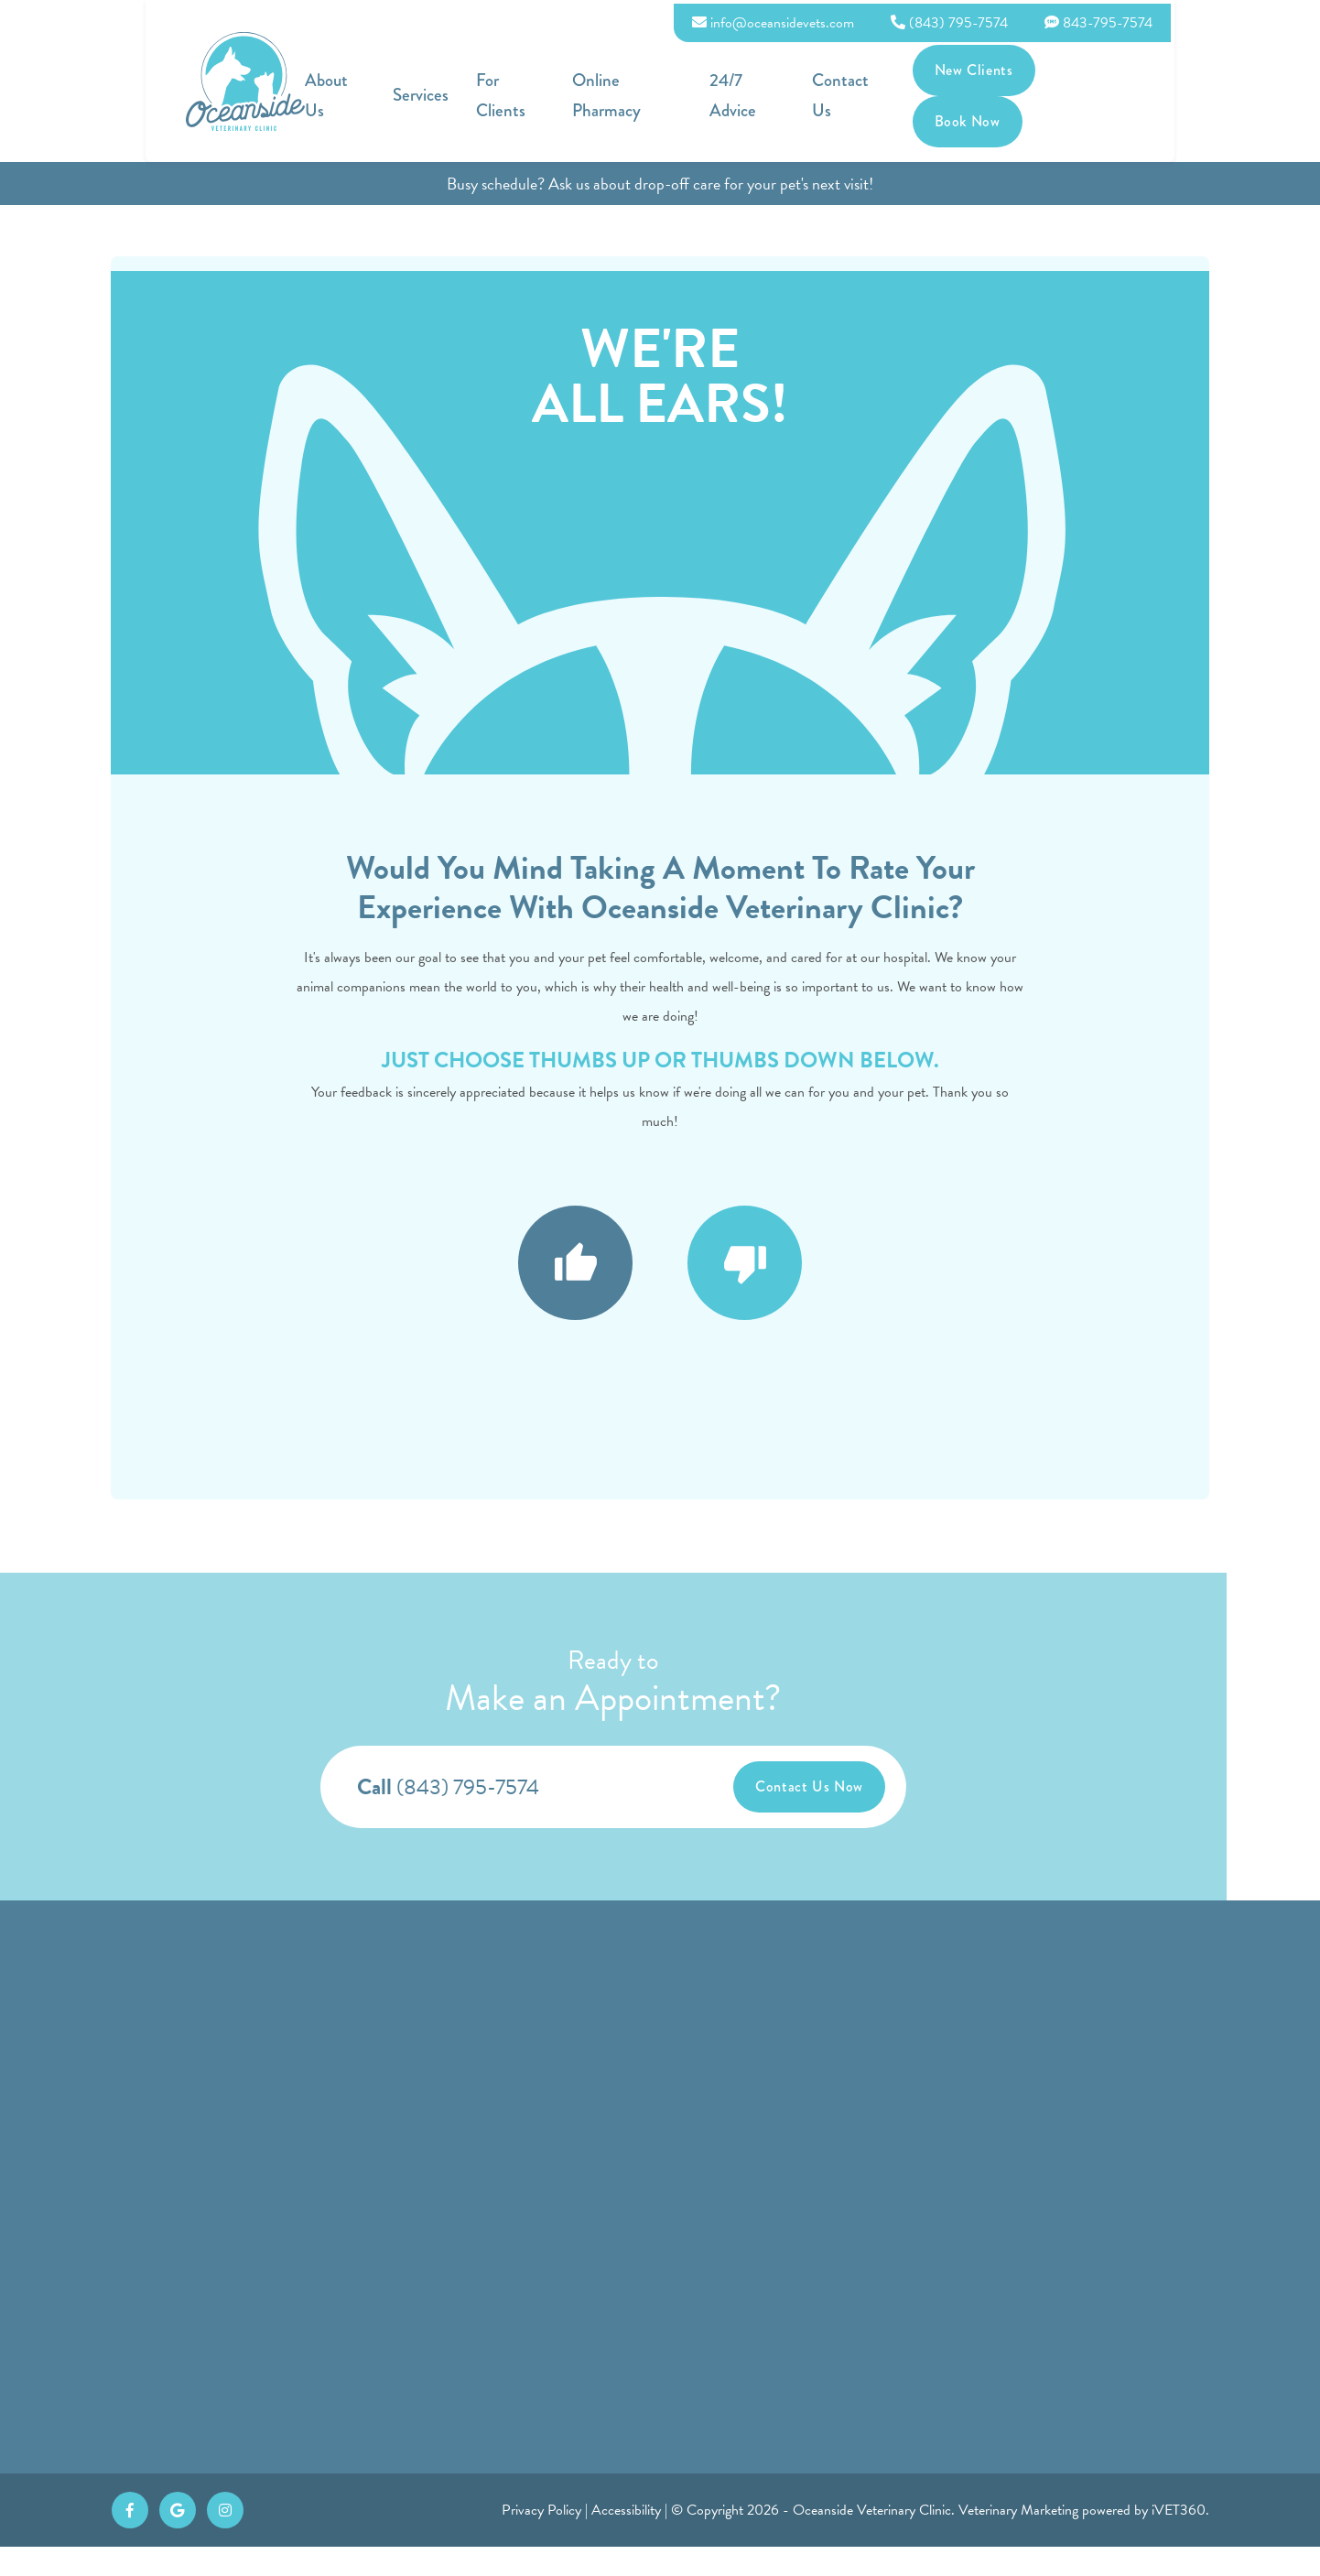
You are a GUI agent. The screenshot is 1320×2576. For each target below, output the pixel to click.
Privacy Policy (541, 2539)
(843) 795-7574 (1098, 19)
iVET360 (1179, 2539)
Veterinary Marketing (1018, 2539)
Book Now (1228, 86)
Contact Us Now (856, 1787)
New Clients (1108, 86)
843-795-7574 (1248, 19)
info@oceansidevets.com (922, 19)
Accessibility (626, 2539)
